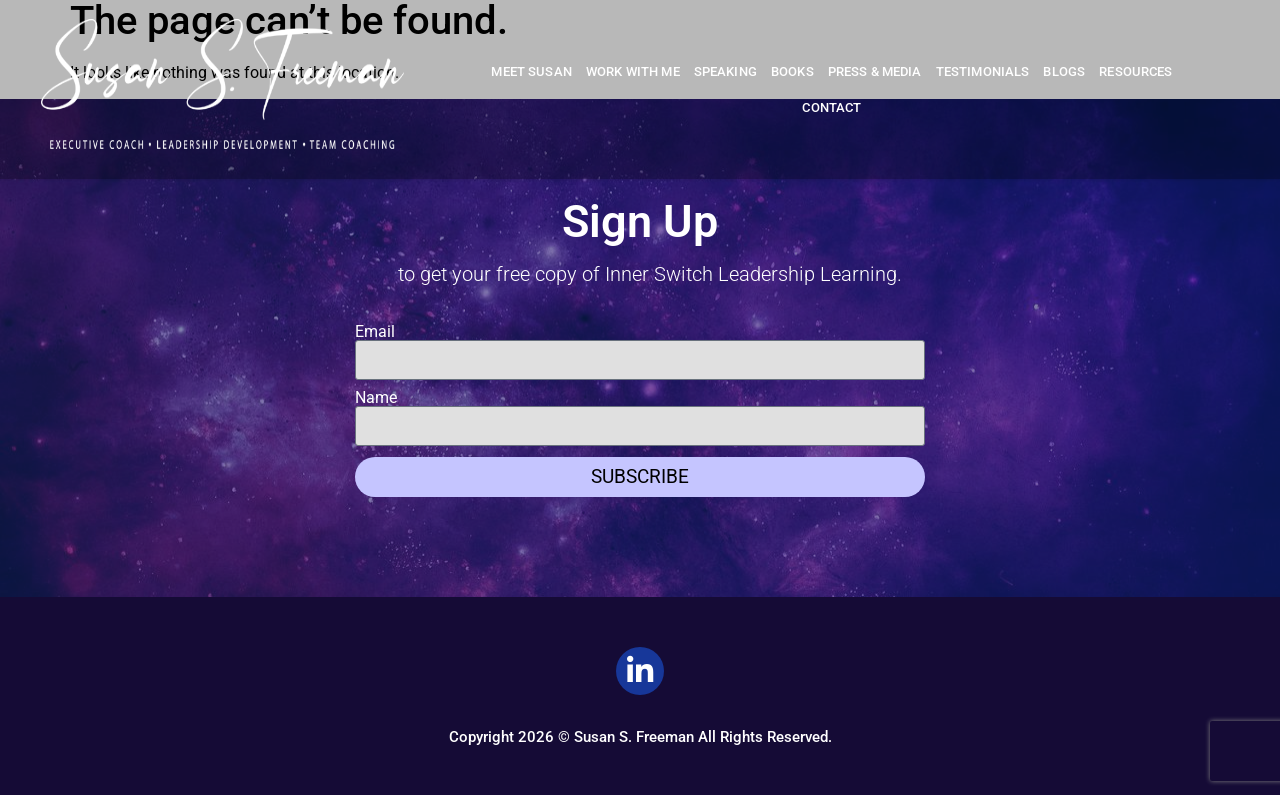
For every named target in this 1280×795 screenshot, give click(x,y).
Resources (1135, 71)
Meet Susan (531, 71)
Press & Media (875, 71)
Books (792, 71)
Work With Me (633, 71)
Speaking (725, 71)
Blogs (1064, 71)
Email (375, 332)
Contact (831, 107)
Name (376, 398)
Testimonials (983, 71)
